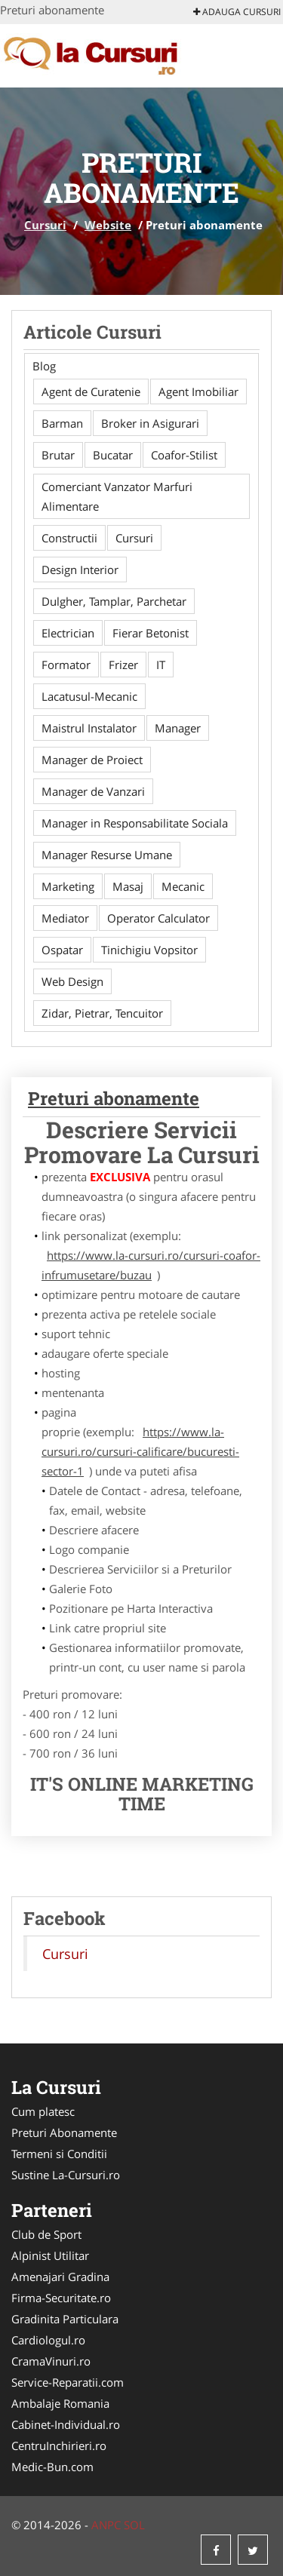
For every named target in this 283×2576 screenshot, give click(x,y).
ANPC (106, 2524)
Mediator (65, 918)
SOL (134, 2524)
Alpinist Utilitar (50, 2255)
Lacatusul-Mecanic (89, 696)
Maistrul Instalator (89, 727)
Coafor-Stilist (184, 454)
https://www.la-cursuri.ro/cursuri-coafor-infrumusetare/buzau (151, 1265)
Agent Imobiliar (198, 391)
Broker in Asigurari (150, 423)
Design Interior (80, 569)
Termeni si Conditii (59, 2153)
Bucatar (113, 454)
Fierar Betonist (150, 632)
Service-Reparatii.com (67, 2382)
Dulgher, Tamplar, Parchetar (114, 601)
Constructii (69, 537)
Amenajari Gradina (60, 2276)
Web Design (72, 981)
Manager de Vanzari (93, 791)
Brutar (58, 454)
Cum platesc (43, 2111)
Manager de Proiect (92, 759)
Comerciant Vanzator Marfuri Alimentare (117, 496)
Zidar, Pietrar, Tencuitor (102, 1013)
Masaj (127, 886)
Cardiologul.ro (48, 2340)
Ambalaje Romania (60, 2403)
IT (160, 664)
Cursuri (45, 224)
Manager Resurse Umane (107, 854)
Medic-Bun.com (52, 2466)
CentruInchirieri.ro (58, 2445)
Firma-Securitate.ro (61, 2297)
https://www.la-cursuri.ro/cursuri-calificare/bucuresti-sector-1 (140, 1451)
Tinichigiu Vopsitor (149, 949)
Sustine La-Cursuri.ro (65, 2174)
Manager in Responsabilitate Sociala (135, 823)
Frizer (123, 664)
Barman (62, 423)
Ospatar (62, 949)
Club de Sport (46, 2234)
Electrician (68, 632)
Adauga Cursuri (237, 11)
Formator (66, 664)
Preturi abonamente (113, 1098)
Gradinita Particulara (64, 2319)
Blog (44, 365)
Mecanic (183, 886)
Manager (178, 727)
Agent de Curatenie (91, 391)
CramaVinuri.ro (51, 2361)
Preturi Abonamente (64, 2132)
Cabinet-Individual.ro (65, 2424)
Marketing (68, 886)
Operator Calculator (158, 918)
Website (108, 224)
